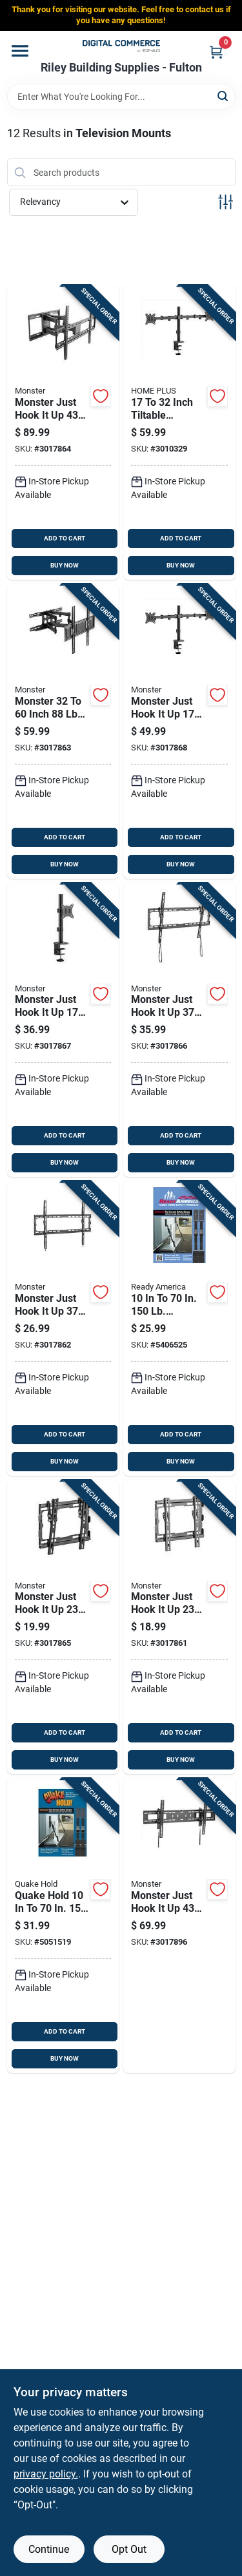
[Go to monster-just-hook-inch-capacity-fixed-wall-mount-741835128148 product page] (179, 1627)
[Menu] (20, 51)
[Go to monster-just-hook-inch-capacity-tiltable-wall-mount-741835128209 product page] (179, 1926)
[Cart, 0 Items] (216, 52)
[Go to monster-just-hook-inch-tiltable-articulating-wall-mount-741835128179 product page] (63, 432)
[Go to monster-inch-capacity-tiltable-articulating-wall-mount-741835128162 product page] (63, 731)
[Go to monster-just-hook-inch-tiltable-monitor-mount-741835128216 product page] (63, 1030)
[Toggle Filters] (225, 202)
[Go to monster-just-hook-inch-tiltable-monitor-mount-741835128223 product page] (179, 731)
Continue (48, 2549)
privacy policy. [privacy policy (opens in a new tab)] (46, 2474)
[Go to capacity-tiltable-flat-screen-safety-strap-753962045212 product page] (179, 1328)
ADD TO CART (64, 538)
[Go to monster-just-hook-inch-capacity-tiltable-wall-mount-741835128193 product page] (179, 1030)
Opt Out (129, 2549)
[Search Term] (121, 97)
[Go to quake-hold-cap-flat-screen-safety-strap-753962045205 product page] (63, 1926)
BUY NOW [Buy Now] (64, 565)
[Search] (223, 95)
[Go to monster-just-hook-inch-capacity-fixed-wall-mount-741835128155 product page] (63, 1328)
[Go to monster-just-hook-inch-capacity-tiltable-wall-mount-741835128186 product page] (63, 1627)
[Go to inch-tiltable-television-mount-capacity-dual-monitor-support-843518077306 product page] (179, 432)
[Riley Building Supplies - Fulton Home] (121, 46)
